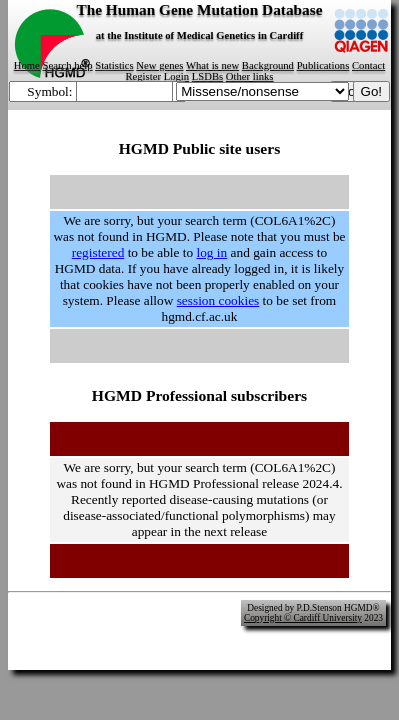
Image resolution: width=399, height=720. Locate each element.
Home (27, 65)
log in (211, 252)
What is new (212, 65)
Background (268, 65)
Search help (68, 65)
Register (143, 76)
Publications (323, 65)
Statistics (114, 65)
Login (176, 76)
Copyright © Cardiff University (303, 618)
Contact (368, 65)
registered (98, 252)
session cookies (218, 300)
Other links (250, 76)
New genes (159, 65)
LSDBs (207, 76)
